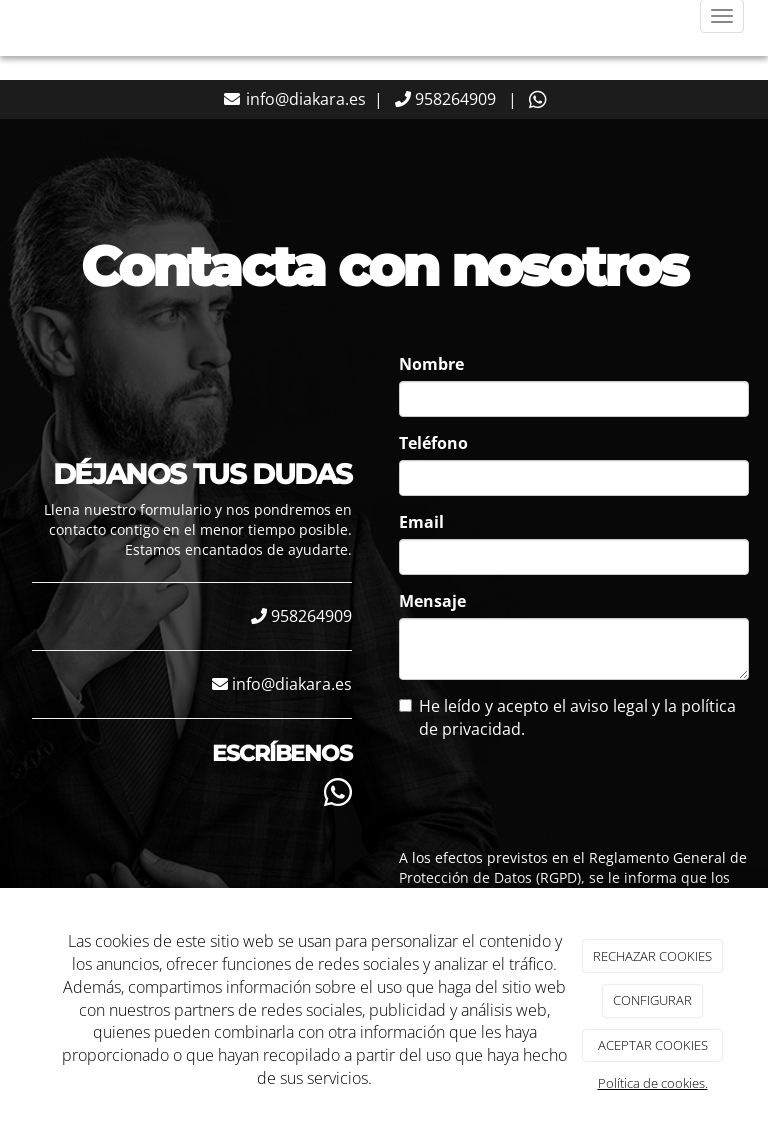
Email (421, 522)
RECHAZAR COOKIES (652, 956)
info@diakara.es (304, 99)
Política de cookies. (653, 1083)
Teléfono (433, 443)
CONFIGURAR (652, 1000)
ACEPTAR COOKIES (653, 1045)
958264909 (453, 99)
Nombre (431, 364)
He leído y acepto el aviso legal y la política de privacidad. (567, 717)
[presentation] (526, 788)
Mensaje (432, 601)
